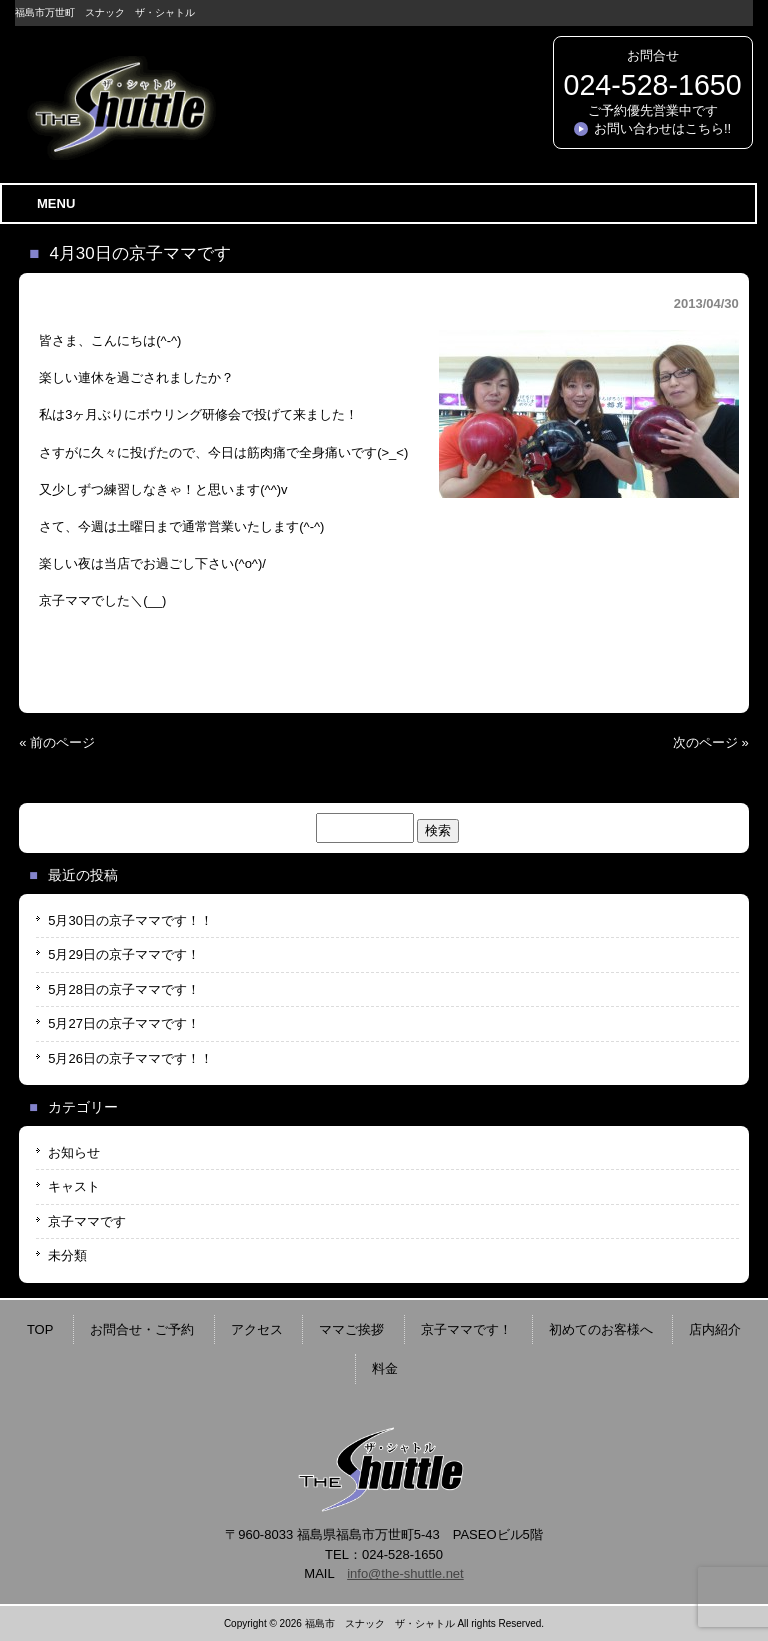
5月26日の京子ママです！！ (130, 1058)
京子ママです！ (466, 1329)
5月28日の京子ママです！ (124, 989)
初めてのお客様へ (601, 1329)
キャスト (74, 1186)
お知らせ (74, 1152)
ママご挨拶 (351, 1329)
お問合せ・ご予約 (142, 1329)
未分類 (67, 1255)
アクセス (257, 1329)
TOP (40, 1329)
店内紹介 (715, 1329)
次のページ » (711, 742)
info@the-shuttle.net (405, 1573)
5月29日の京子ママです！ (124, 954)
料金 (385, 1368)
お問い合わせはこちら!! (662, 128)
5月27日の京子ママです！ (124, 1023)
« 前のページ (57, 742)
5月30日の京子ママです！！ (130, 920)
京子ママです (87, 1221)
